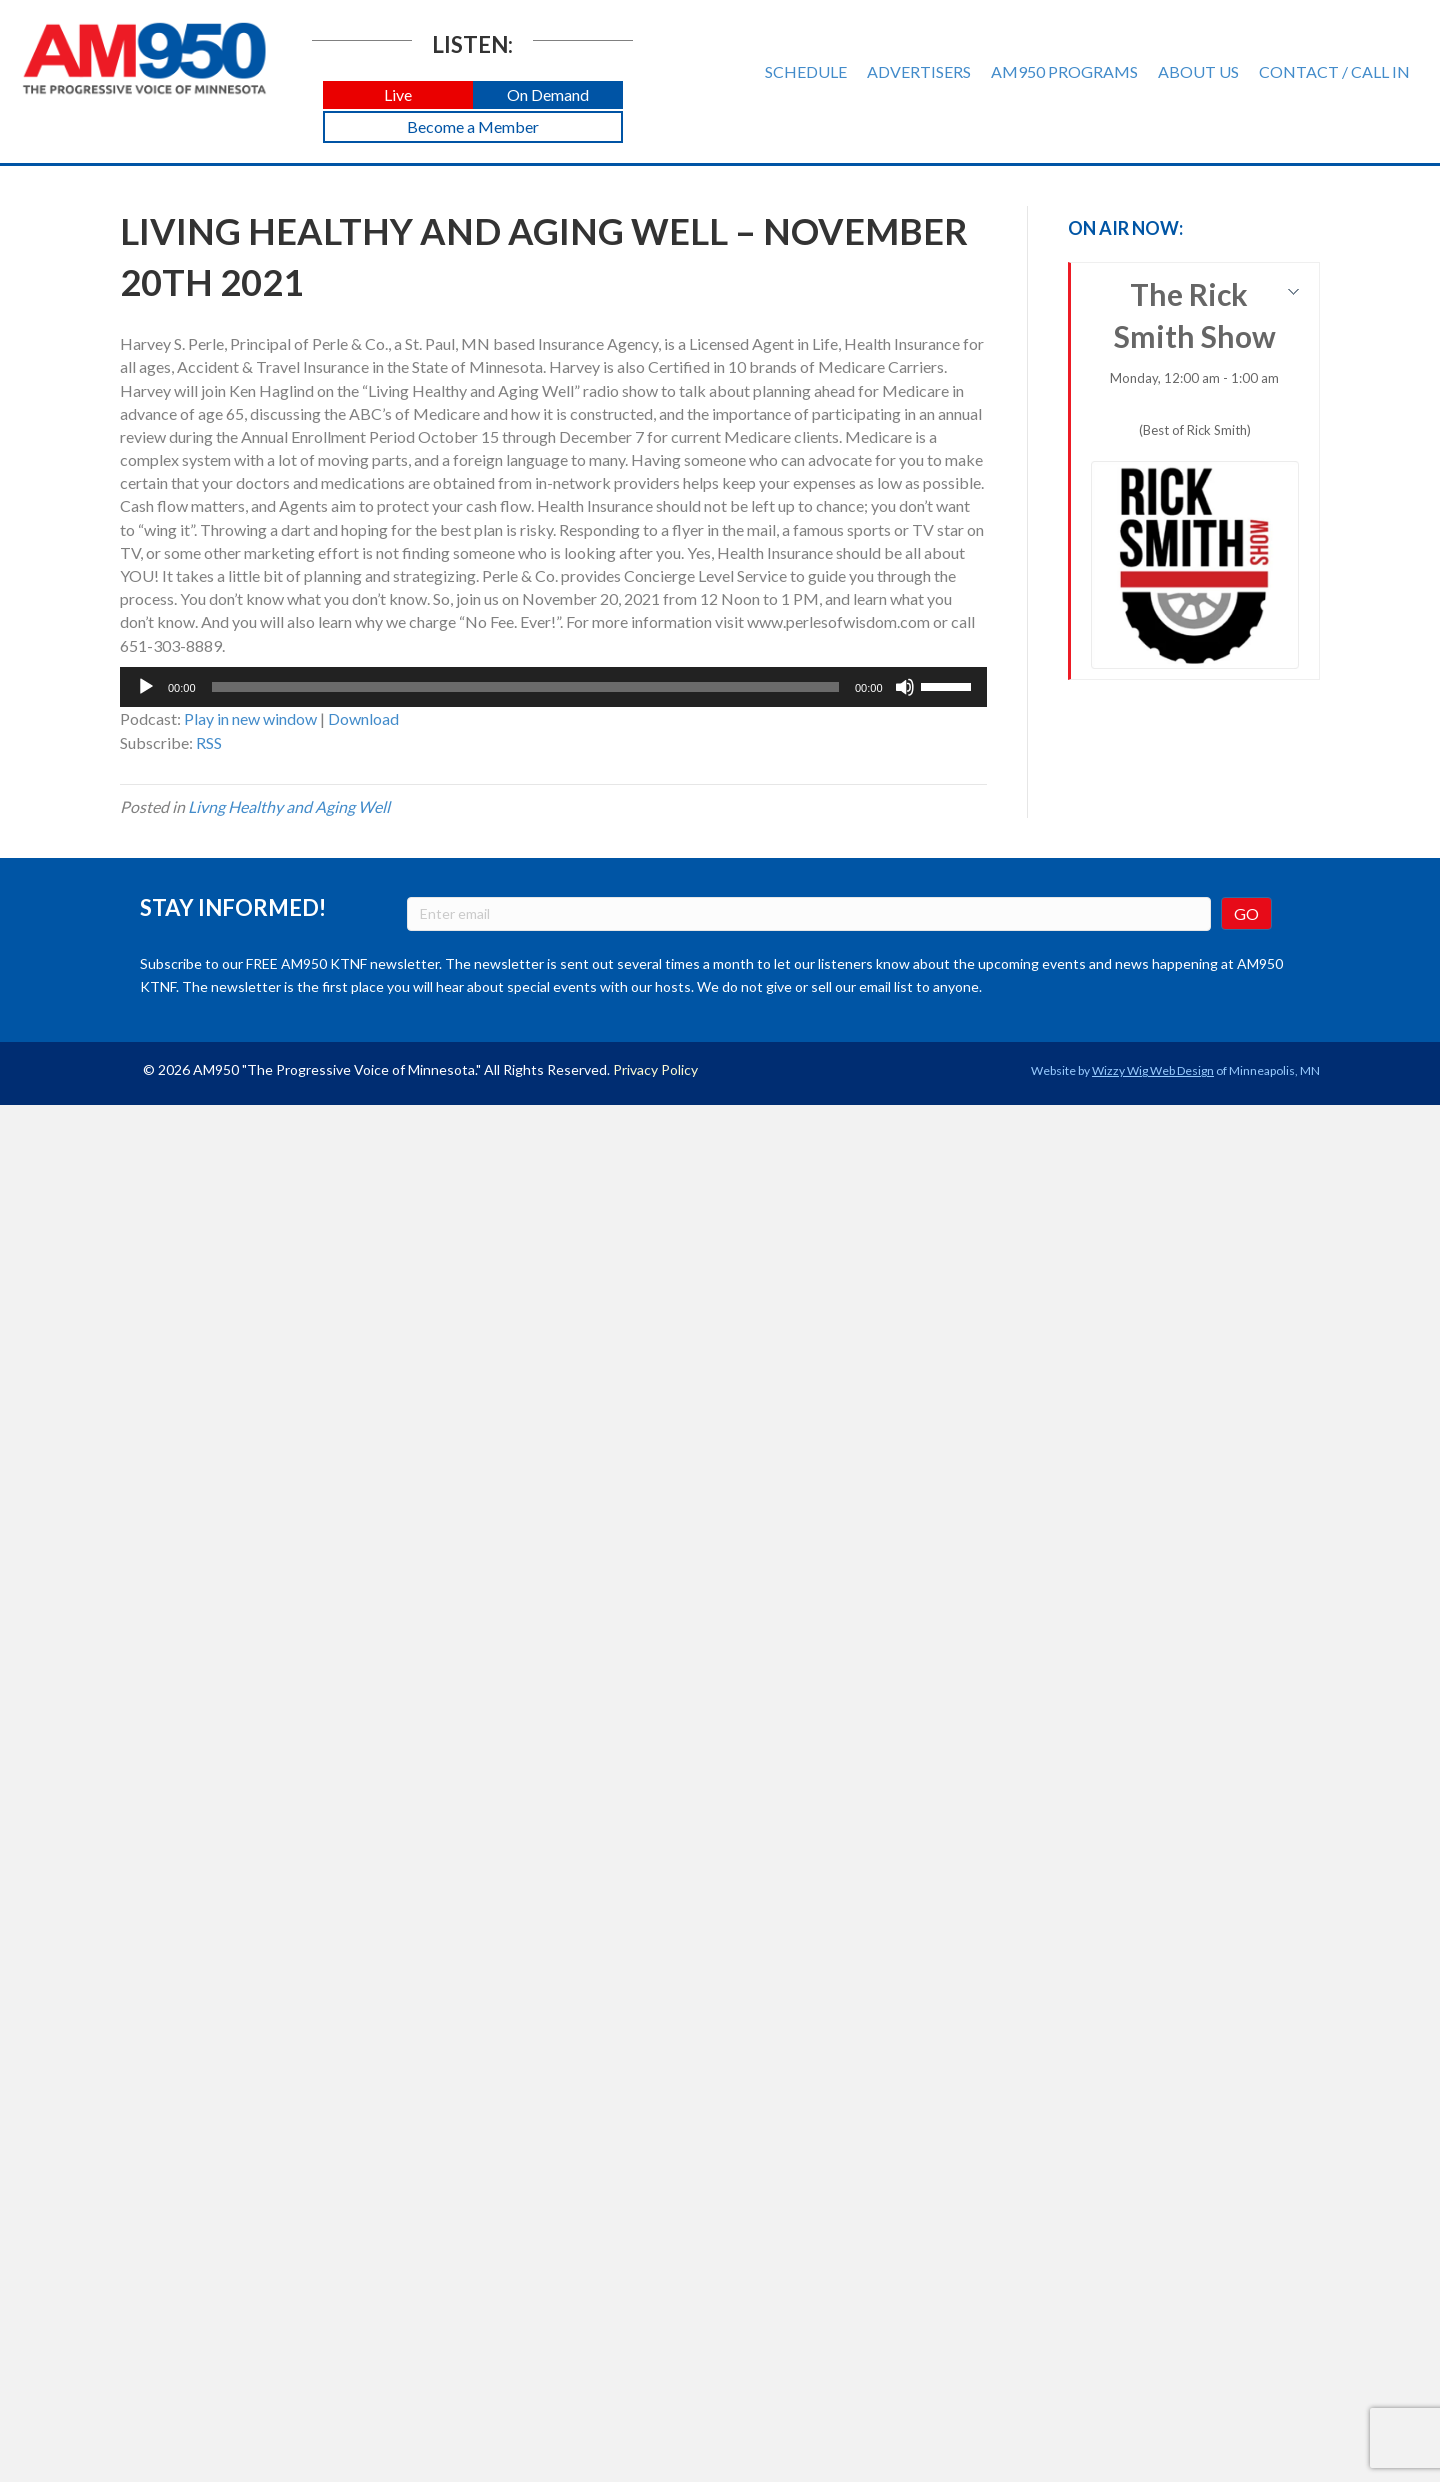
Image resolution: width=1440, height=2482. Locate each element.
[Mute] (905, 687)
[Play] (146, 687)
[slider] (525, 687)
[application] (553, 687)
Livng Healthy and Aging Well (289, 806)
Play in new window (250, 718)
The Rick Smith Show (1195, 473)
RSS (209, 742)
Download (363, 718)
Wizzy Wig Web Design (1153, 1070)
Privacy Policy (655, 1069)
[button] (398, 95)
